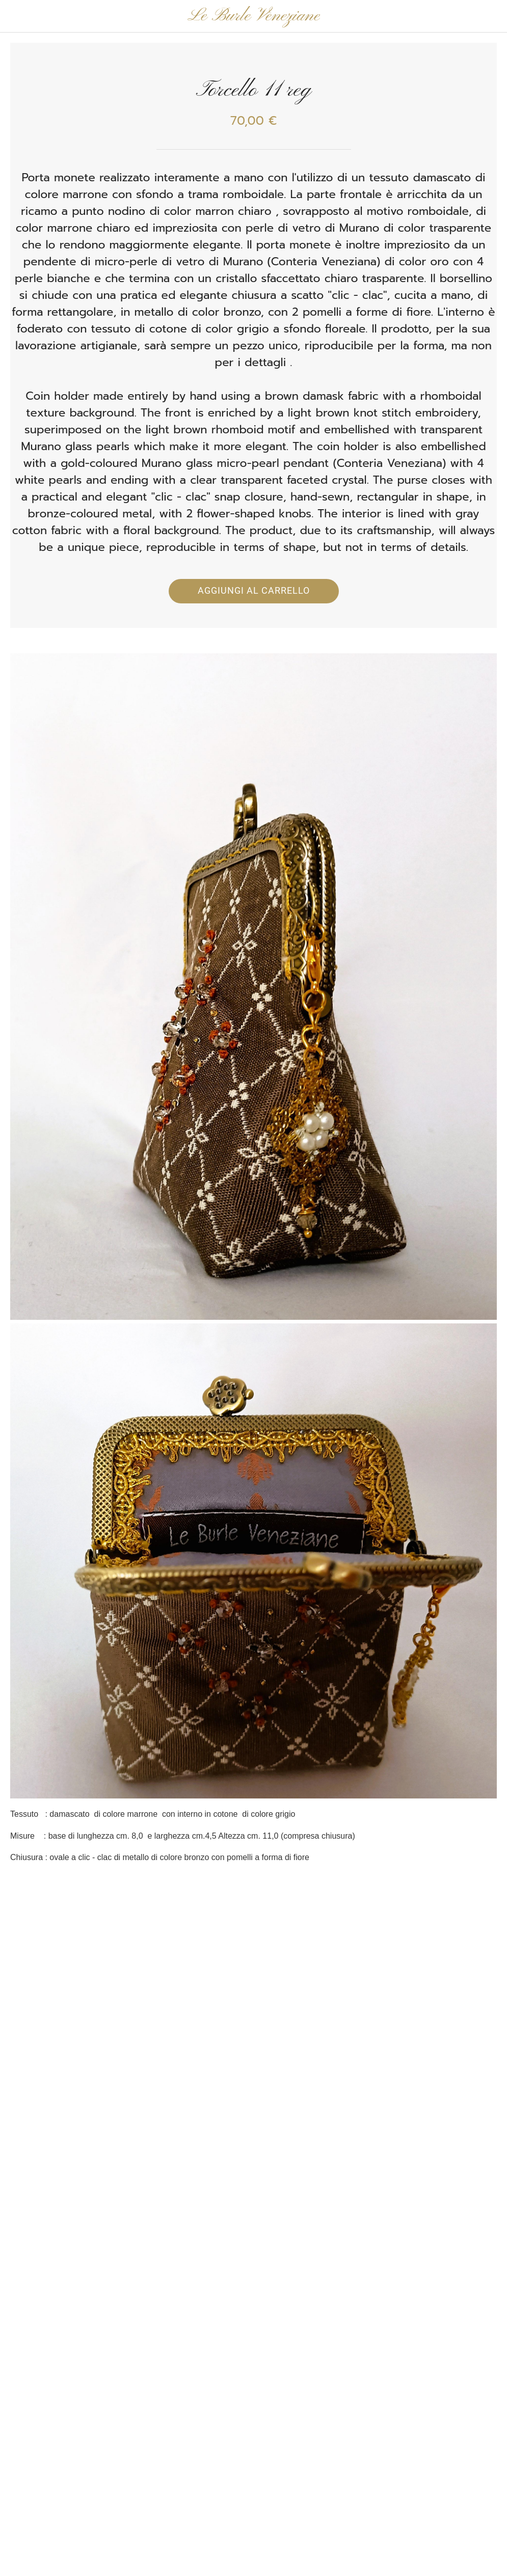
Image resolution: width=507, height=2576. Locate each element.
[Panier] (490, 16)
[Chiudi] (16, 16)
